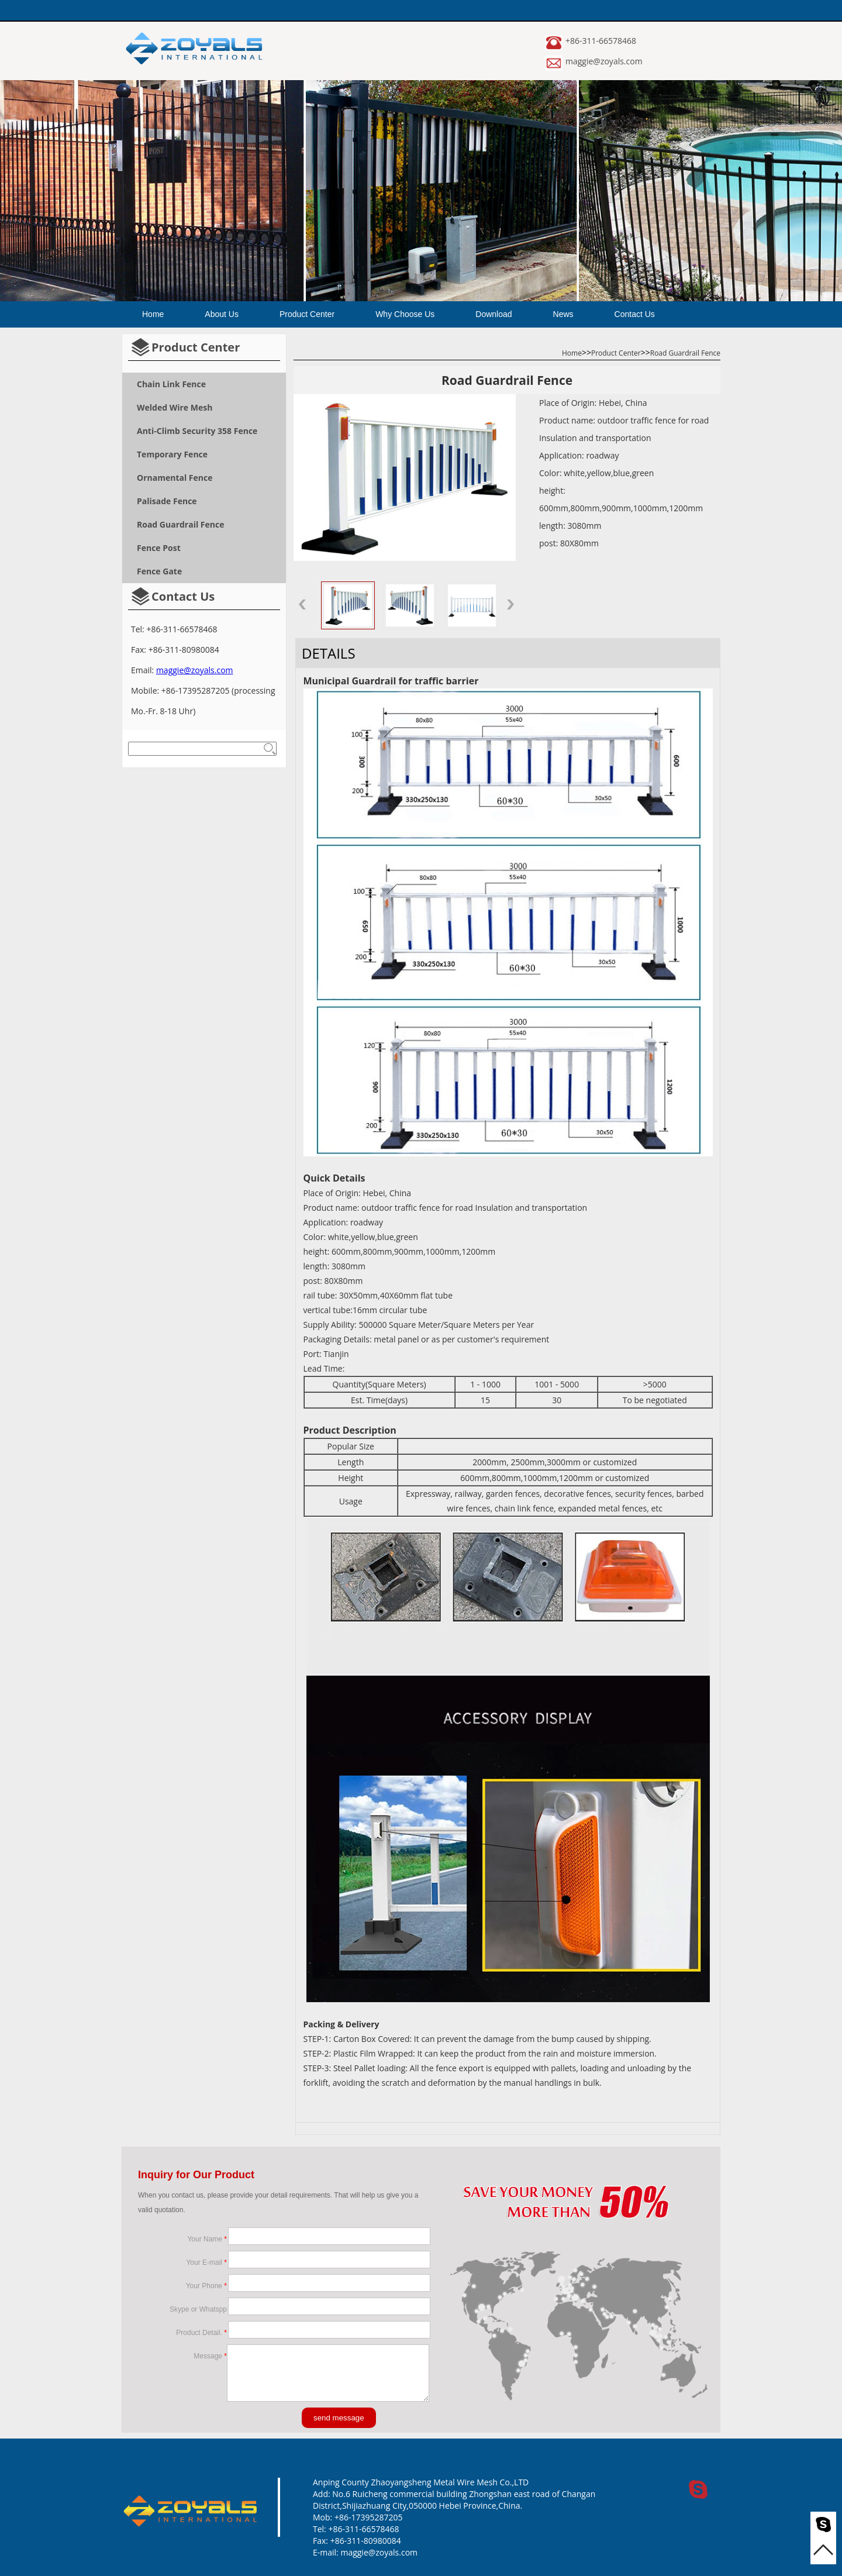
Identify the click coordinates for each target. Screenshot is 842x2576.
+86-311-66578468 (600, 40)
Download (493, 314)
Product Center (306, 314)
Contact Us (635, 314)
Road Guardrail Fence (685, 353)
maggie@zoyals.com (604, 61)
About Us (222, 314)
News (563, 314)
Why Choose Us (404, 314)
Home (153, 314)
